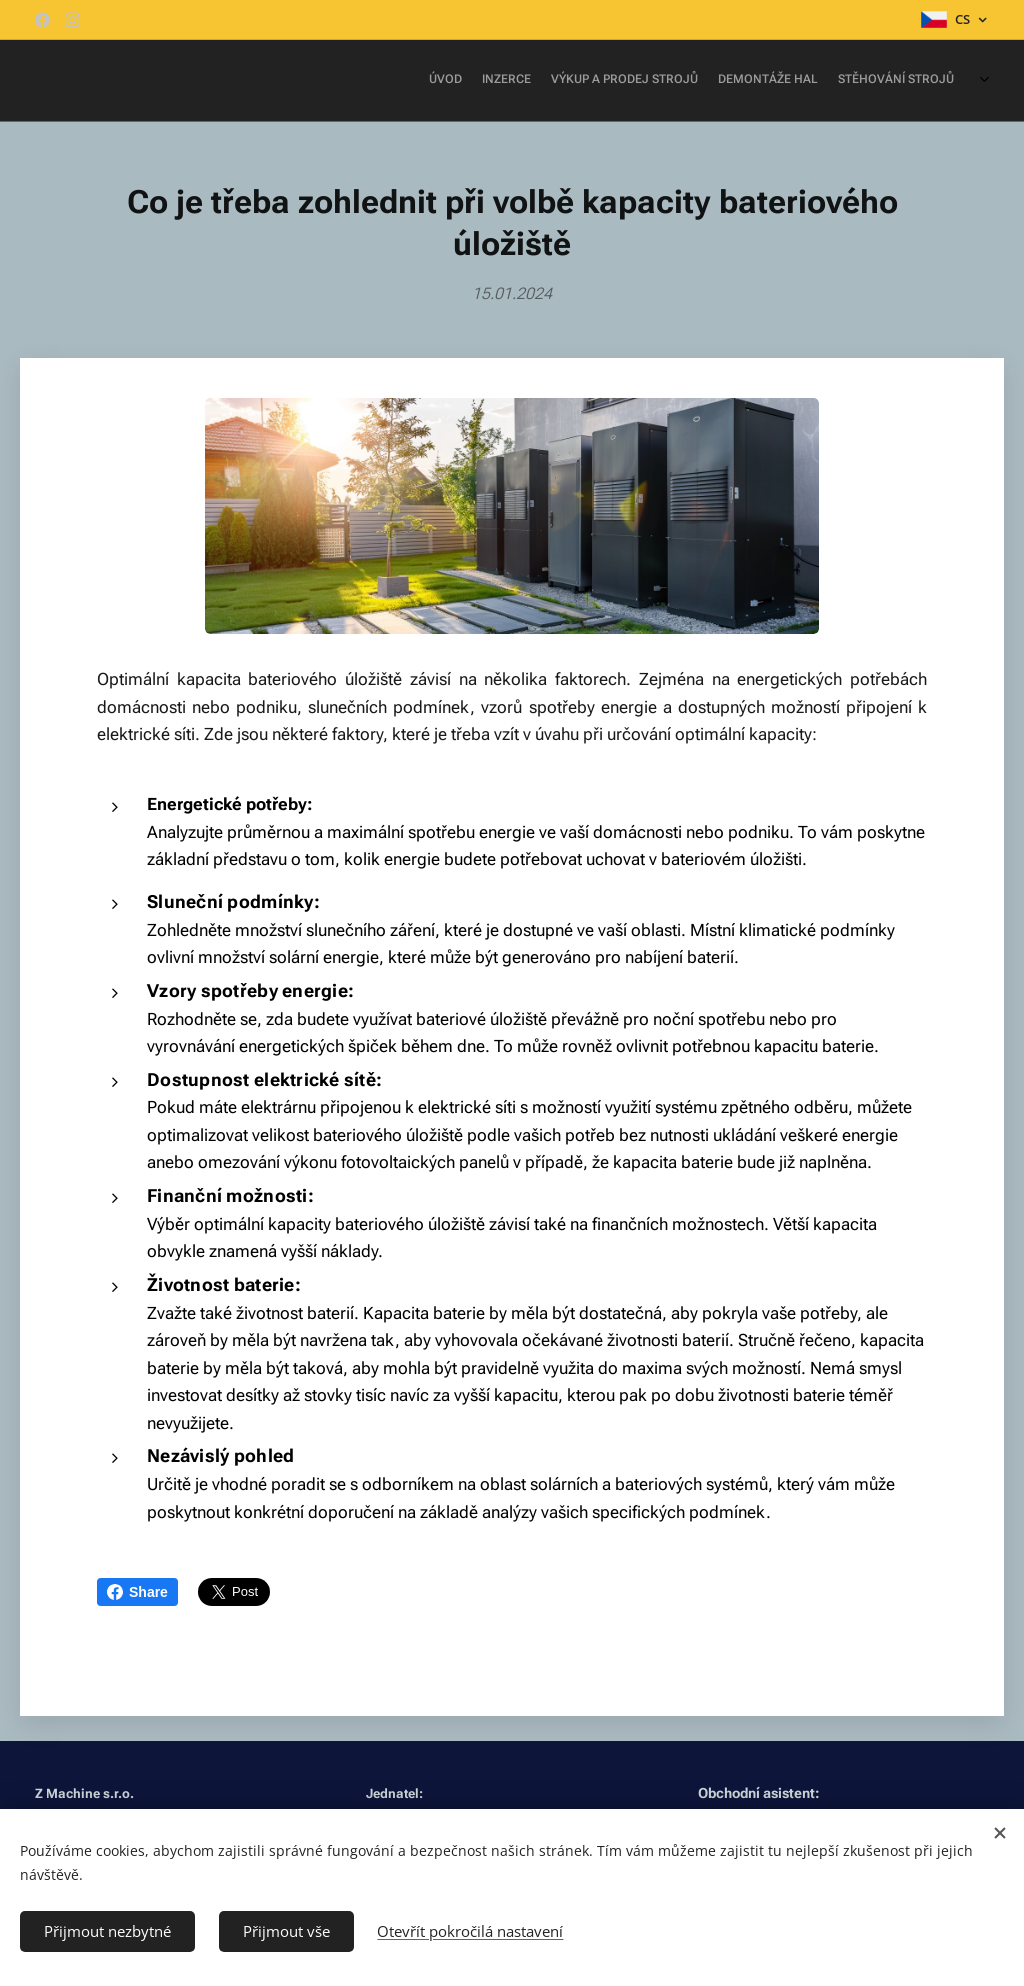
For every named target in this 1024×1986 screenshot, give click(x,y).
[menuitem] (831, 81)
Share (137, 1592)
